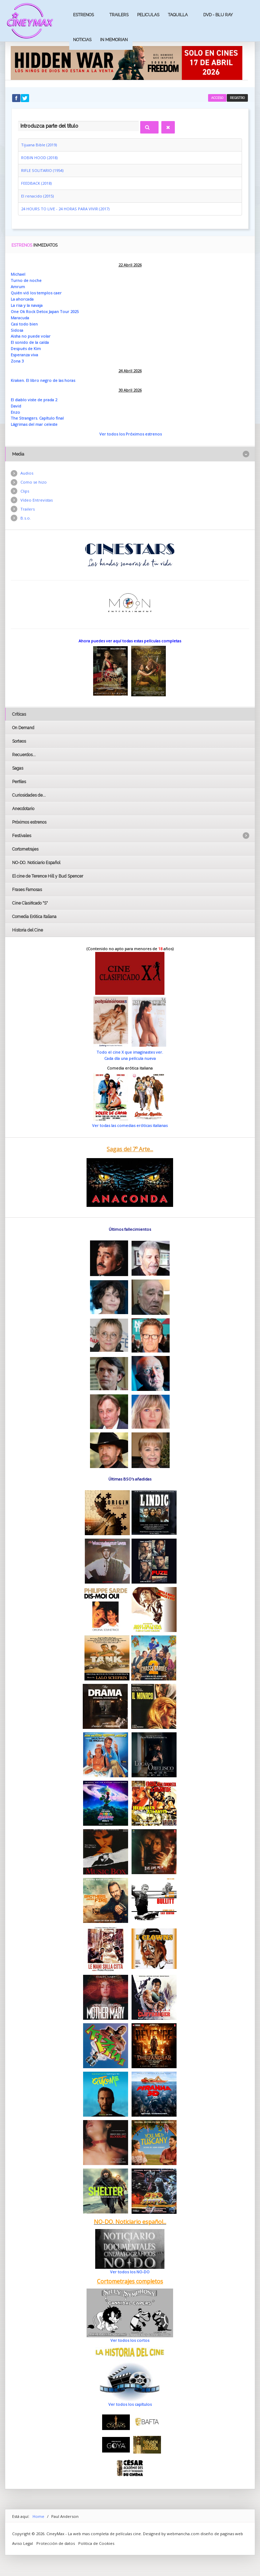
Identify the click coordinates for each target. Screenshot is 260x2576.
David (16, 406)
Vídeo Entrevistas (36, 500)
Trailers (118, 14)
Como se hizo (33, 482)
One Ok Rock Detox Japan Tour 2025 (45, 311)
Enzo (15, 412)
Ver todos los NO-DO (130, 2271)
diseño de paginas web (221, 2533)
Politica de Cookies (96, 2543)
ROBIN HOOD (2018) (39, 157)
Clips (24, 491)
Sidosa (17, 330)
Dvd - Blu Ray (218, 14)
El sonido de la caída (30, 342)
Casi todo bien (24, 324)
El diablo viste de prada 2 (34, 399)
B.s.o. (25, 518)
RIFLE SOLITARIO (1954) (42, 170)
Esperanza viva (24, 354)
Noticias (82, 39)
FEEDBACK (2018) (36, 183)
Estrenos (83, 14)
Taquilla (178, 14)
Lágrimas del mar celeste (34, 424)
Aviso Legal (22, 2543)
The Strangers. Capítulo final (37, 418)
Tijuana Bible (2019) (39, 144)
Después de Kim (26, 348)
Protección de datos (55, 2543)
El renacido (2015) (37, 196)
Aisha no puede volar (31, 336)
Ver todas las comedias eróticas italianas (130, 1125)
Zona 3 (17, 361)
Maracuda (20, 317)
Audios (26, 473)
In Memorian (114, 39)
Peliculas (148, 14)
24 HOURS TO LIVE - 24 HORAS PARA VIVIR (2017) (65, 208)
